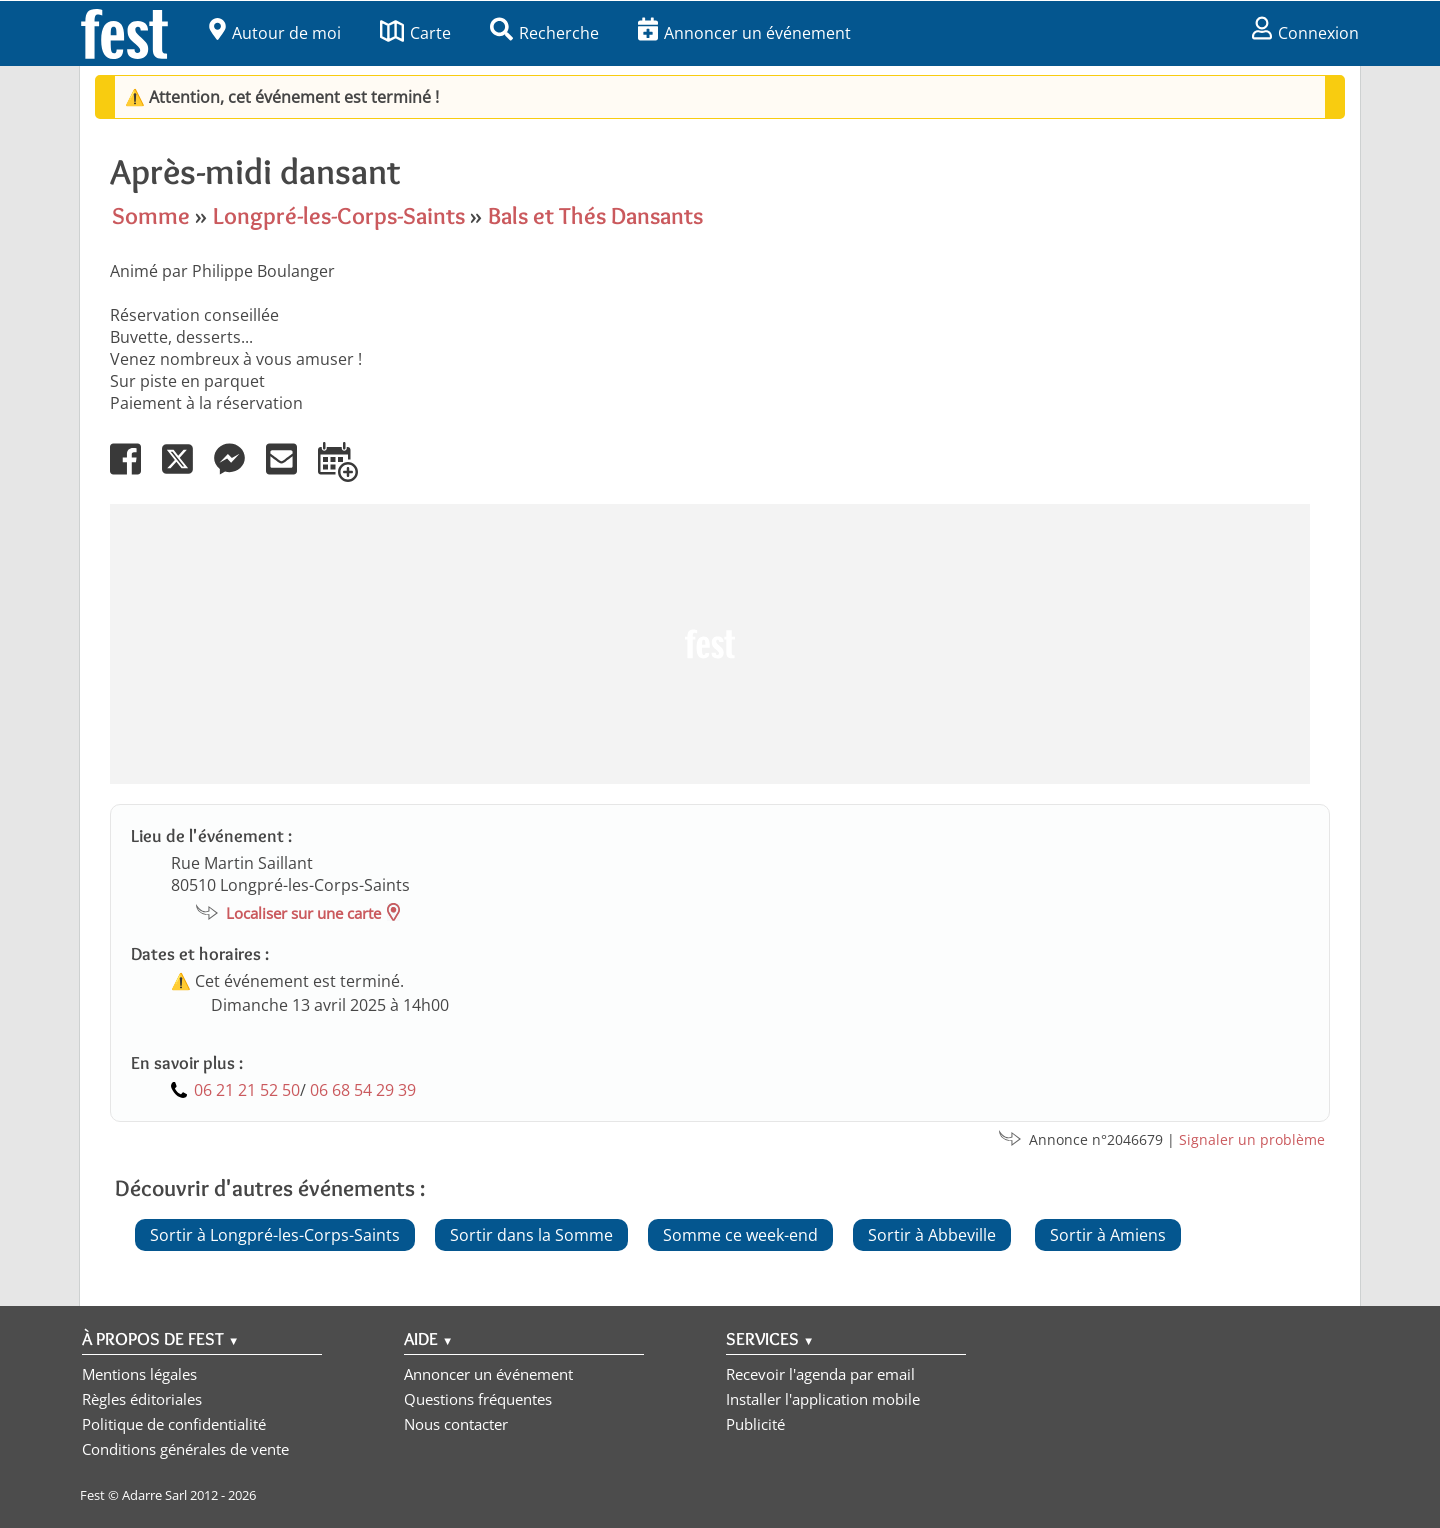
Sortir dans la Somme (531, 1235)
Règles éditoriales (142, 1399)
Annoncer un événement (744, 33)
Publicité (755, 1424)
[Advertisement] (710, 644)
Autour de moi (275, 33)
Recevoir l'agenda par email (820, 1374)
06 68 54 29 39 (363, 1090)
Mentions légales (139, 1374)
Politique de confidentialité (174, 1424)
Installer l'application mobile (823, 1399)
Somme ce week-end (740, 1235)
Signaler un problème (1252, 1139)
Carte (415, 33)
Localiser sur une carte (303, 913)
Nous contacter (456, 1424)
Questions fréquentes (478, 1399)
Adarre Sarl (154, 1495)
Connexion (1305, 33)
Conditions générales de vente (185, 1449)
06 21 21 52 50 (247, 1090)
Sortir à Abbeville (932, 1235)
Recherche (544, 33)
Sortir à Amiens (1108, 1235)
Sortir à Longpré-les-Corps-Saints (275, 1235)
